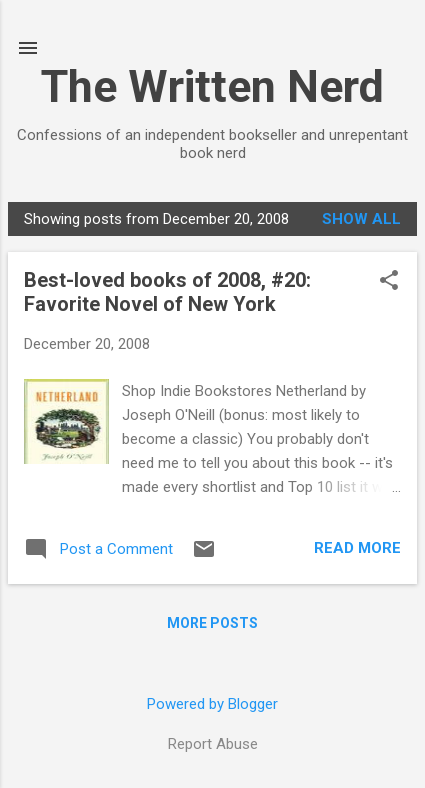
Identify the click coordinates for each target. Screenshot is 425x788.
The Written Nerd (212, 86)
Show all (361, 219)
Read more (357, 548)
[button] (389, 282)
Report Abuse (213, 744)
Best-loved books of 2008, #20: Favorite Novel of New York (167, 292)
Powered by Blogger (212, 704)
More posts (212, 623)
